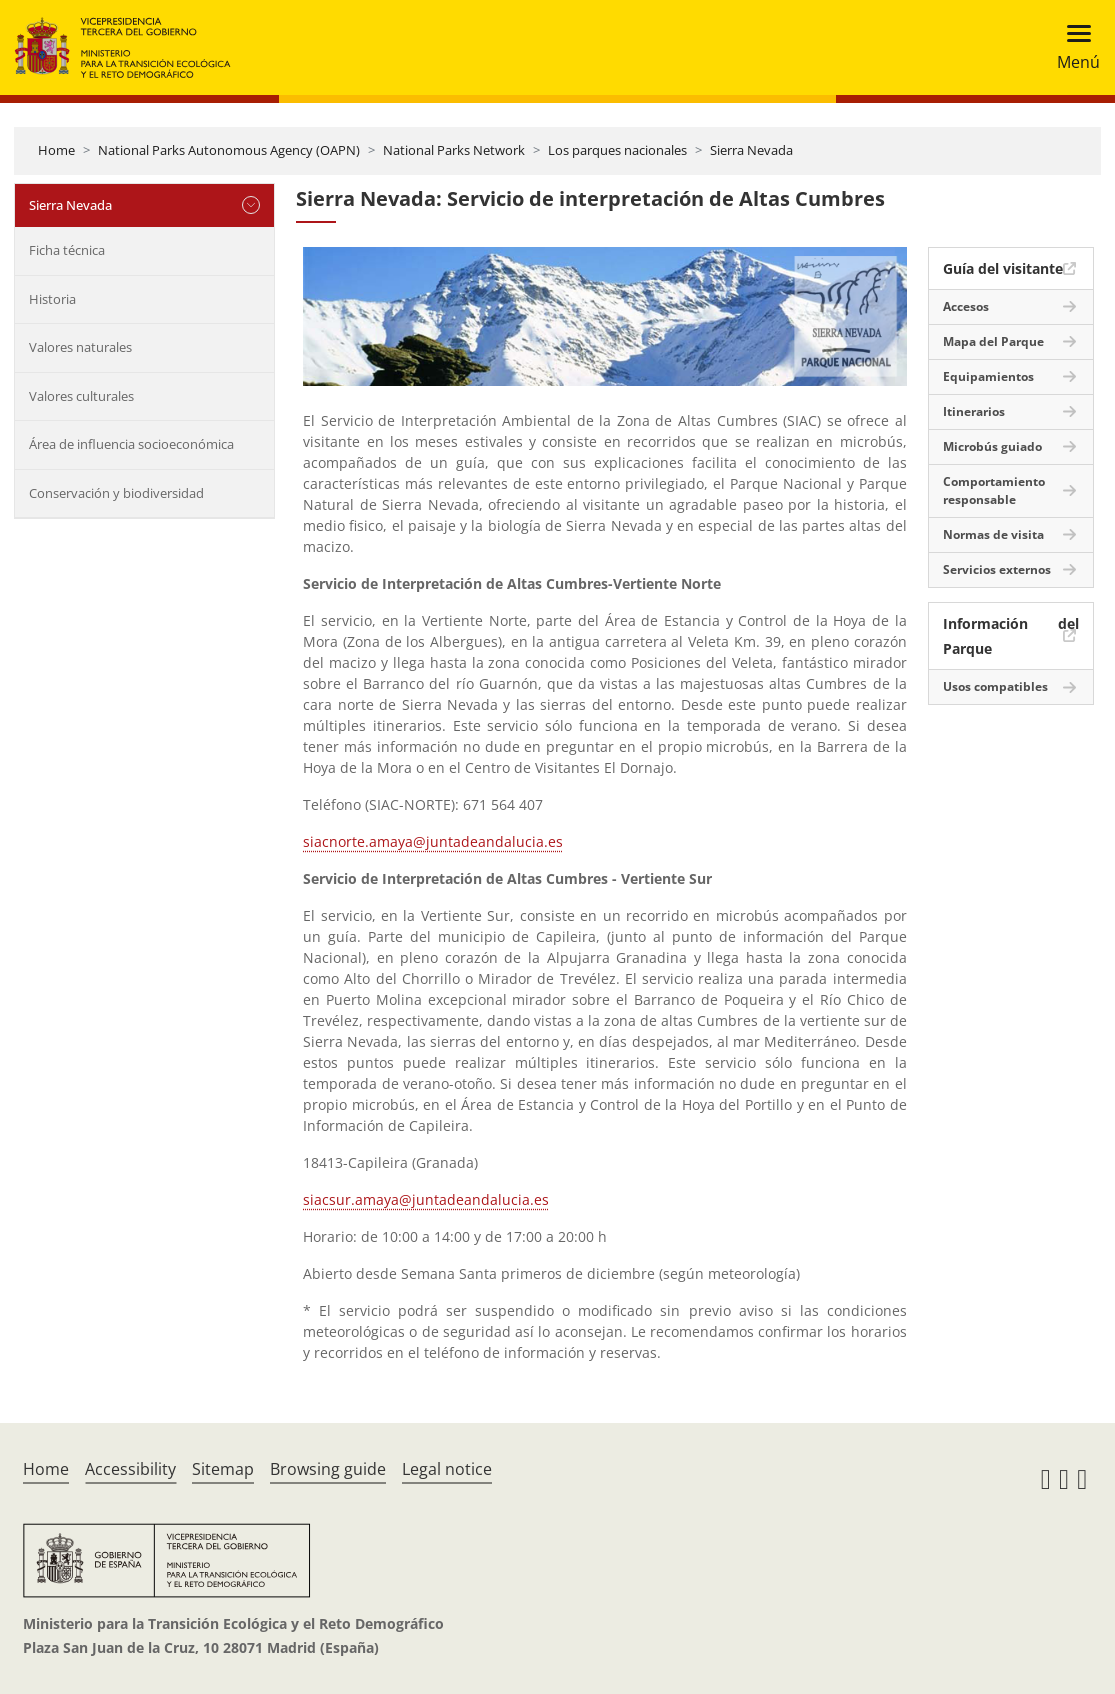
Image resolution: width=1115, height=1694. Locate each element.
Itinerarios (974, 411)
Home (56, 150)
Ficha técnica (67, 250)
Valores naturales (80, 347)
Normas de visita (993, 534)
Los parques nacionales (617, 150)
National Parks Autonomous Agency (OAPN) (229, 150)
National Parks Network (454, 150)
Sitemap (223, 1469)
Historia (52, 299)
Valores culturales (81, 396)
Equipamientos (988, 376)
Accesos (966, 306)
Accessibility (130, 1469)
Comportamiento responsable (994, 490)
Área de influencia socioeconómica (131, 444)
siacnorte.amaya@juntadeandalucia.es (433, 841)
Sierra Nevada (751, 150)
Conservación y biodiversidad (116, 493)
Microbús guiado (992, 446)
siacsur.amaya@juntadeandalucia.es (426, 1199)
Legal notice (447, 1469)
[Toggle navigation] (1072, 47)
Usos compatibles (995, 686)
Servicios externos (997, 569)
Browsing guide (328, 1469)
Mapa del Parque (993, 341)
